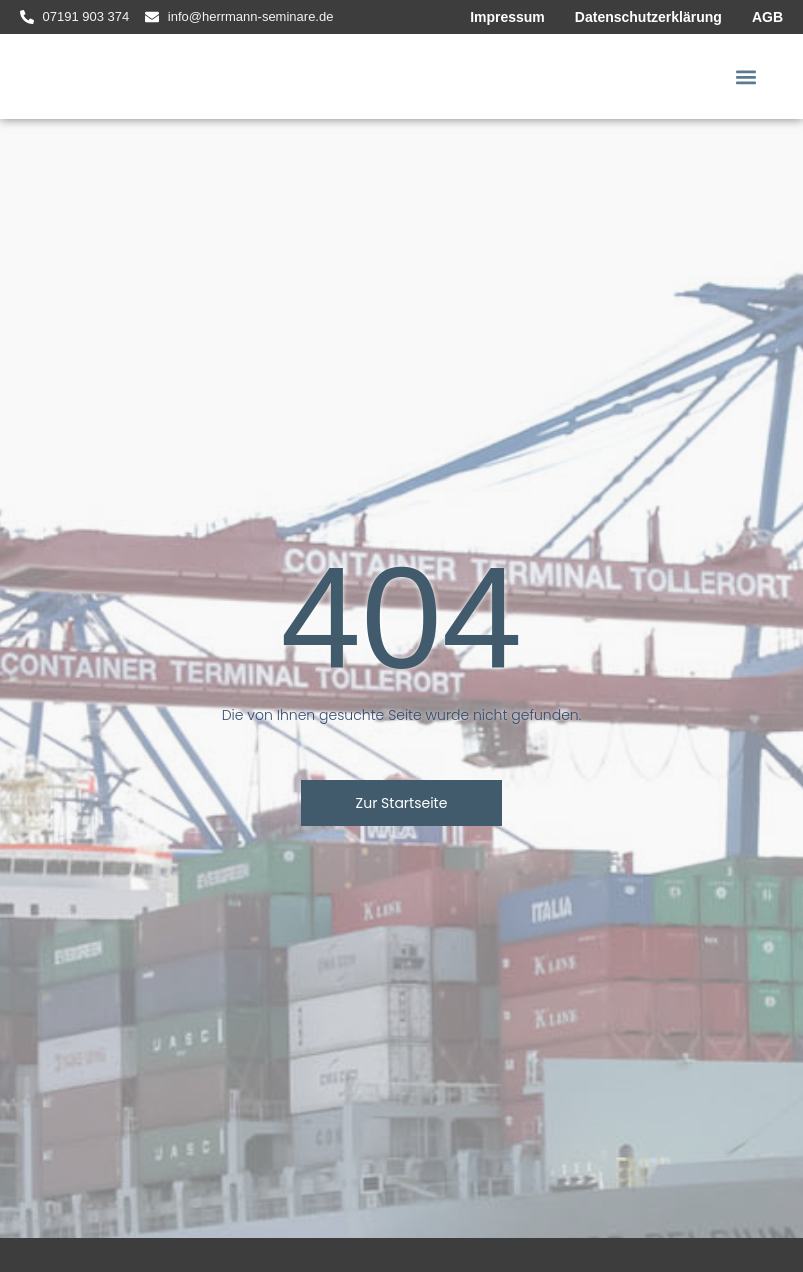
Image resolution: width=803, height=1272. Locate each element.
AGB (767, 17)
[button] (746, 76)
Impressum (507, 17)
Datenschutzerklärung (648, 17)
